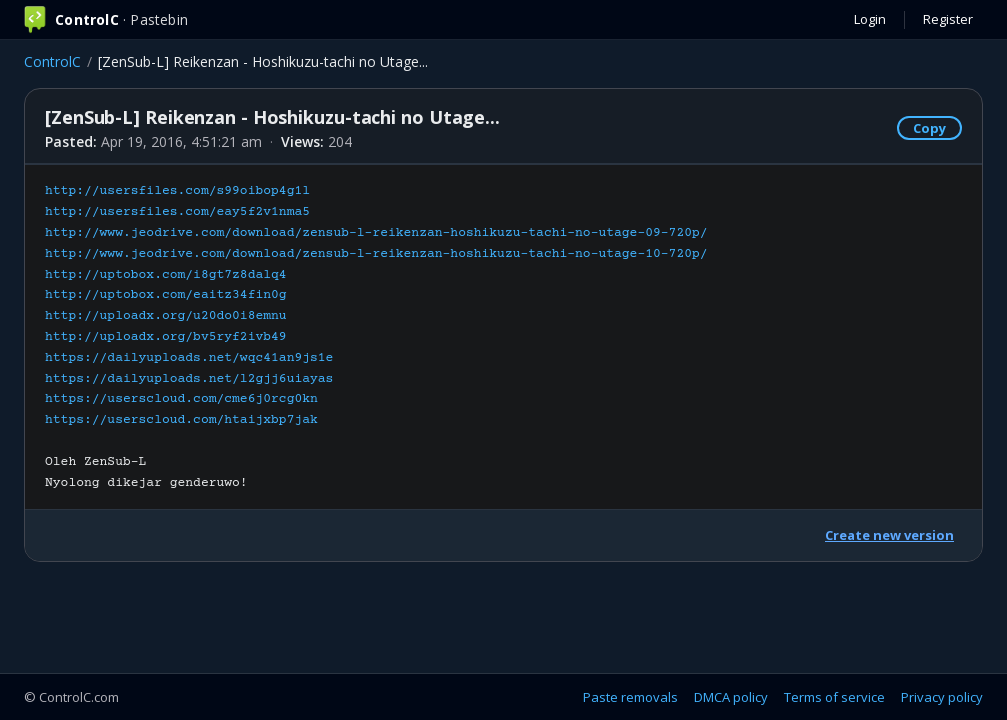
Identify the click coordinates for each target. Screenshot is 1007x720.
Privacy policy (942, 697)
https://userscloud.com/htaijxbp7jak (181, 420)
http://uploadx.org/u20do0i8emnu (166, 316)
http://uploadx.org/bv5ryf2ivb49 (166, 337)
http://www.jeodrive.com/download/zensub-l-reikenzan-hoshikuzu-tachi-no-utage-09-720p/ (376, 233)
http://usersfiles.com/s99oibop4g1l (177, 191)
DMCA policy (731, 697)
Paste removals (630, 697)
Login (870, 19)
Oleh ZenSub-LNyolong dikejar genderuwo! (376, 336)
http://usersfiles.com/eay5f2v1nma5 (177, 212)
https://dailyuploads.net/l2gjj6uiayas (189, 379)
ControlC (52, 61)
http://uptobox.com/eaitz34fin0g (166, 295)
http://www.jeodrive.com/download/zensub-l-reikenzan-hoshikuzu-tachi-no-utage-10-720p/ (376, 254)
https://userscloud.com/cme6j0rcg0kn (181, 399)
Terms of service (834, 697)
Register (948, 19)
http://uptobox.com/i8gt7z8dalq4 (166, 275)
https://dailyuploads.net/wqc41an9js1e (189, 358)
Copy (929, 128)
